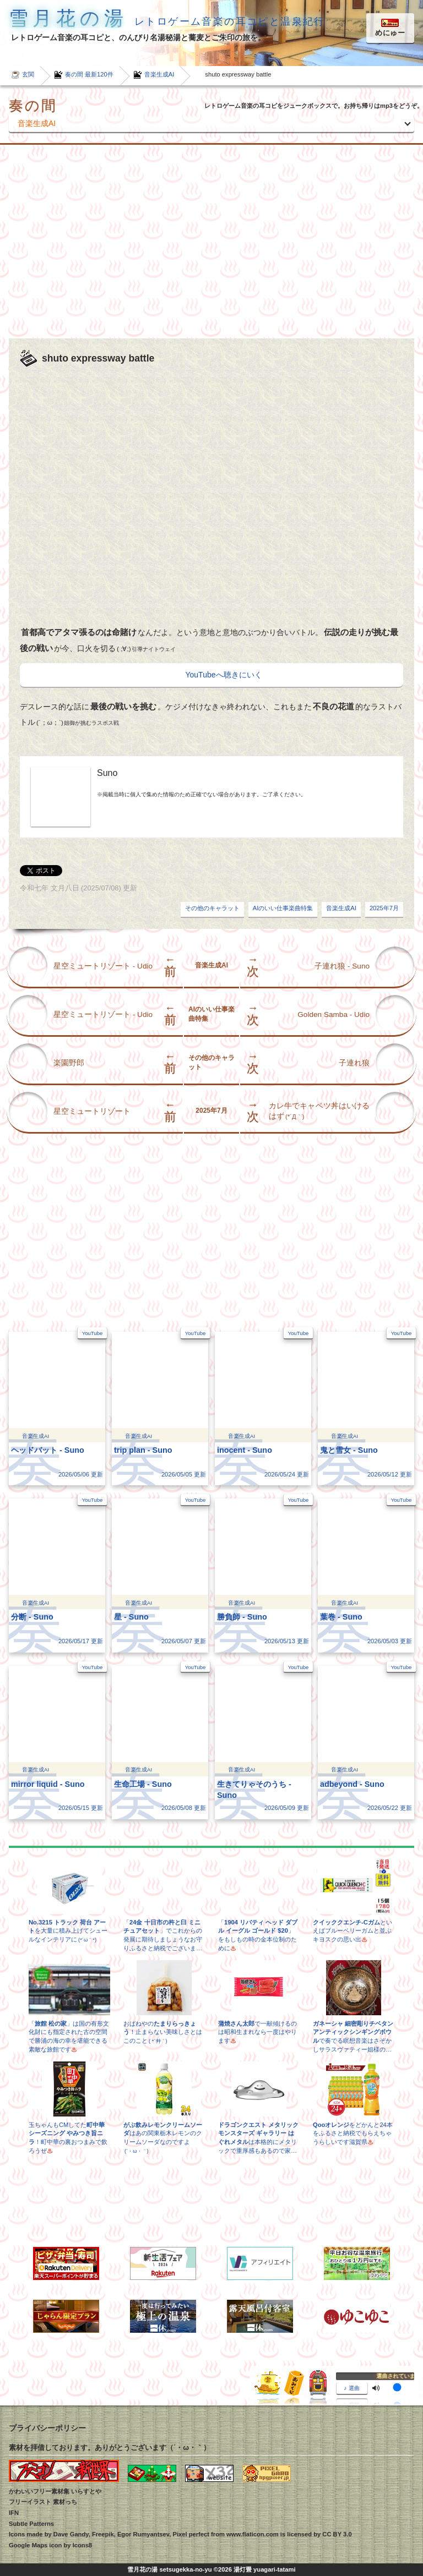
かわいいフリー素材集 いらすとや (55, 2491)
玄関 (28, 74)
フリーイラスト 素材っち (43, 2501)
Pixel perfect (190, 2534)
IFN (14, 2512)
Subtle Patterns (31, 2523)
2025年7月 (384, 908)
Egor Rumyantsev (143, 2534)
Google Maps (28, 2545)
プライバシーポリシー (47, 2428)
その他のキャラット (212, 908)
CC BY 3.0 (336, 2534)
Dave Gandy (71, 2534)
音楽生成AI (159, 74)
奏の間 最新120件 (89, 74)
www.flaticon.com (252, 2534)
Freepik (103, 2534)
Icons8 (82, 2545)
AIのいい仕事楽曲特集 (283, 908)
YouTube (92, 1333)
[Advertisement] (211, 242)
